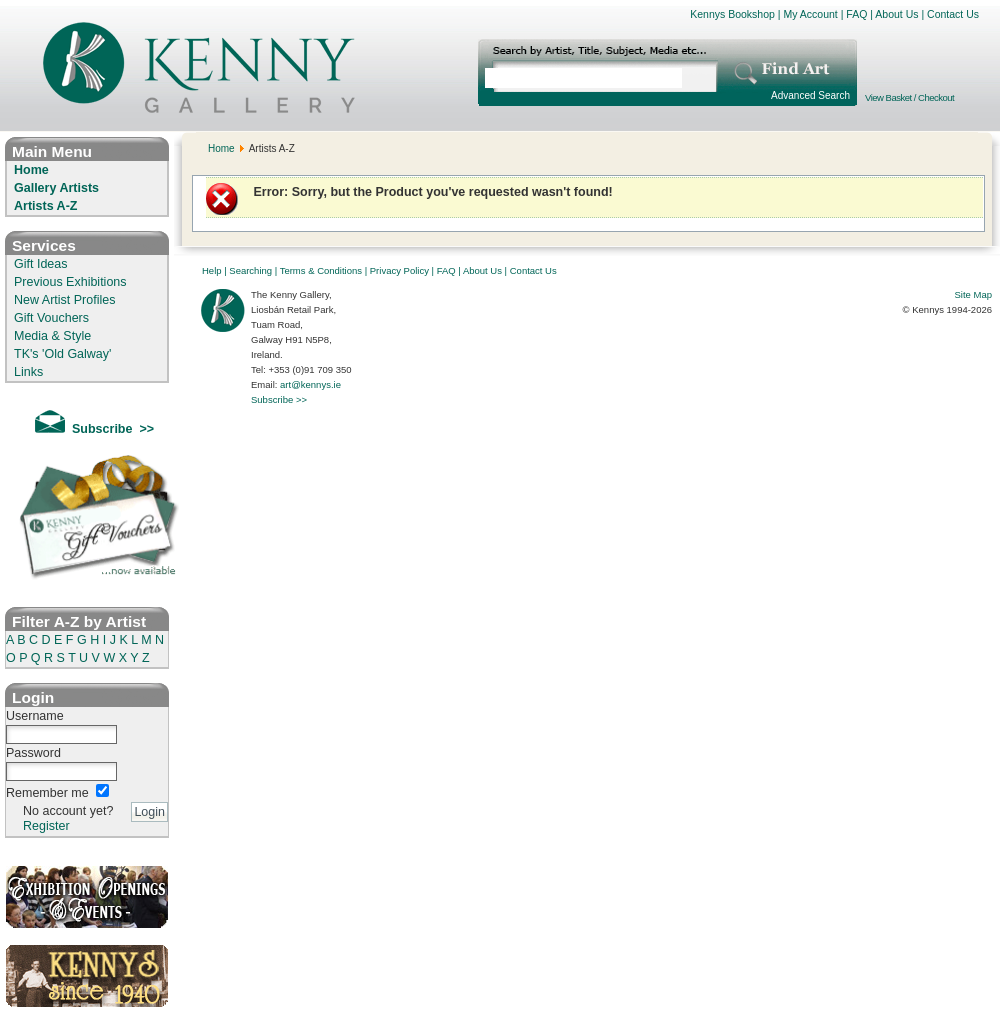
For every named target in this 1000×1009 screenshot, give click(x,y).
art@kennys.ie (310, 384)
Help (212, 270)
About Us (896, 14)
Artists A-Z (45, 206)
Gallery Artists (56, 188)
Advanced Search (810, 95)
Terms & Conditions (321, 270)
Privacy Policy (399, 270)
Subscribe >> (279, 399)
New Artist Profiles (64, 300)
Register (46, 826)
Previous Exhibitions (70, 282)
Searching (250, 270)
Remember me (47, 793)
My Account (810, 14)
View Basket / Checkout (909, 97)
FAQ (856, 14)
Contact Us (953, 14)
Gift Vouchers (51, 318)
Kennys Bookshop (732, 14)
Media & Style (52, 336)
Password (33, 753)
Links (28, 372)
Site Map (974, 294)
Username (35, 716)
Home (31, 170)
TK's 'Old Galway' (62, 354)
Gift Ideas (41, 264)
